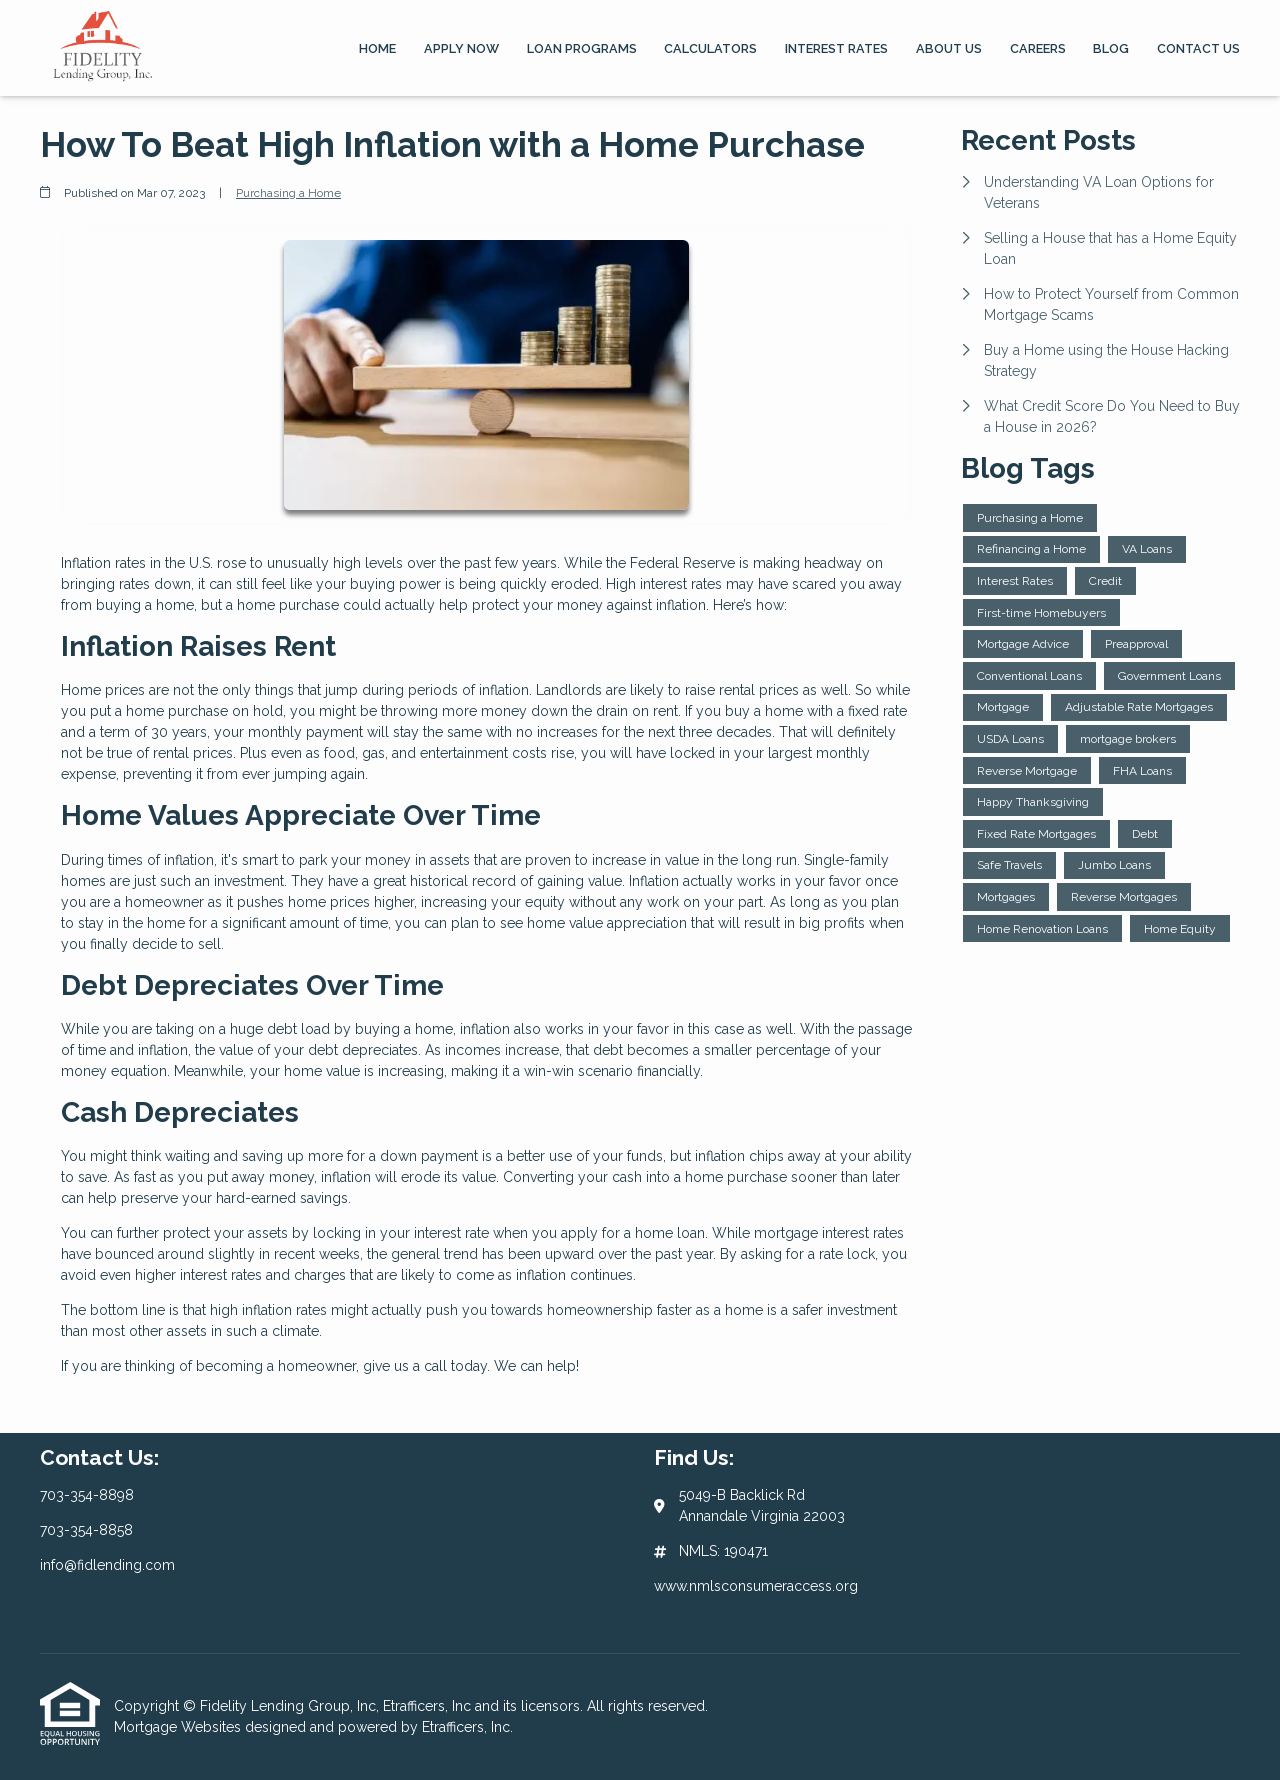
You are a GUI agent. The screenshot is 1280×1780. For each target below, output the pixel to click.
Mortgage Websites (179, 1727)
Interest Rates (836, 48)
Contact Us (1198, 48)
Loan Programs (582, 48)
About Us (949, 48)
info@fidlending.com (107, 1565)
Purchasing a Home (288, 193)
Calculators (710, 48)
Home (377, 48)
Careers (1038, 48)
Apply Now (461, 48)
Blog (1111, 48)
